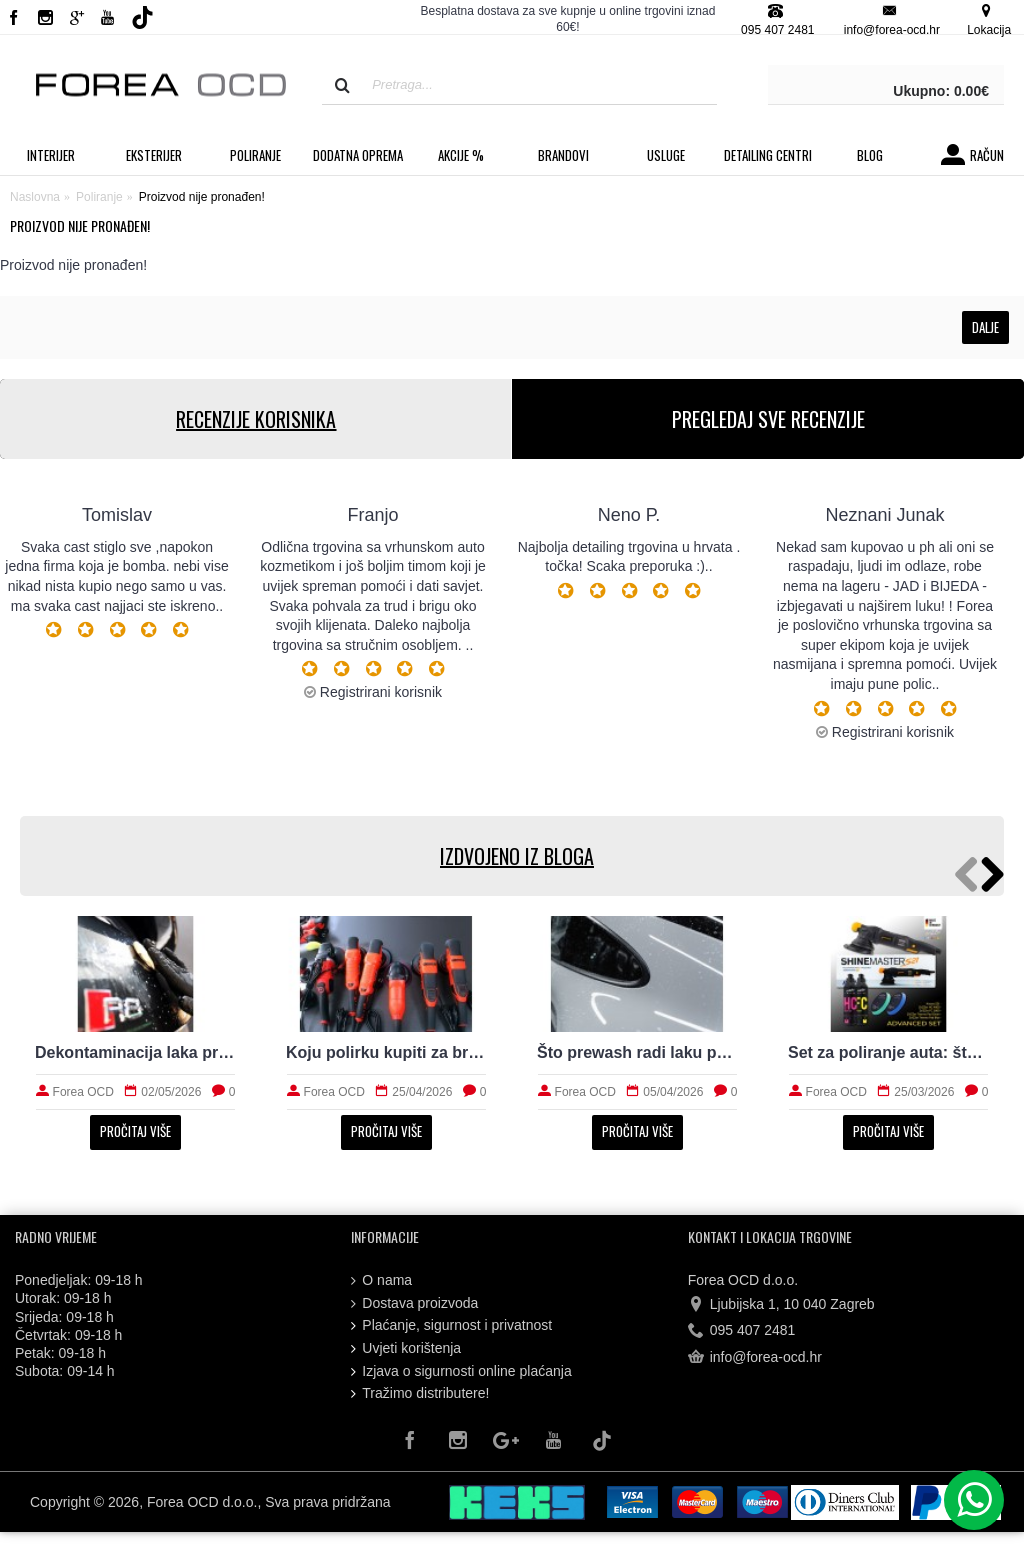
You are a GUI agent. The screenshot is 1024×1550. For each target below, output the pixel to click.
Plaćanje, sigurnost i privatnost (451, 1325)
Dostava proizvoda (414, 1303)
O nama (381, 1280)
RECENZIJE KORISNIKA (256, 419)
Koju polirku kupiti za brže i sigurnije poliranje (386, 1052)
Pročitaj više (135, 1131)
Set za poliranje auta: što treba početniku (888, 1052)
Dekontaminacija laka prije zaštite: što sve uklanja (135, 1052)
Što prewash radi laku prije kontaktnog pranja (637, 1052)
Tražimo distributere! (420, 1393)
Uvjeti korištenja (406, 1348)
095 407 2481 (742, 1331)
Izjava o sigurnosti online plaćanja (461, 1371)
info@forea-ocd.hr (755, 1357)
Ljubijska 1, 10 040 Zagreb (781, 1305)
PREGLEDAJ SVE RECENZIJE (768, 419)
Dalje (985, 327)
